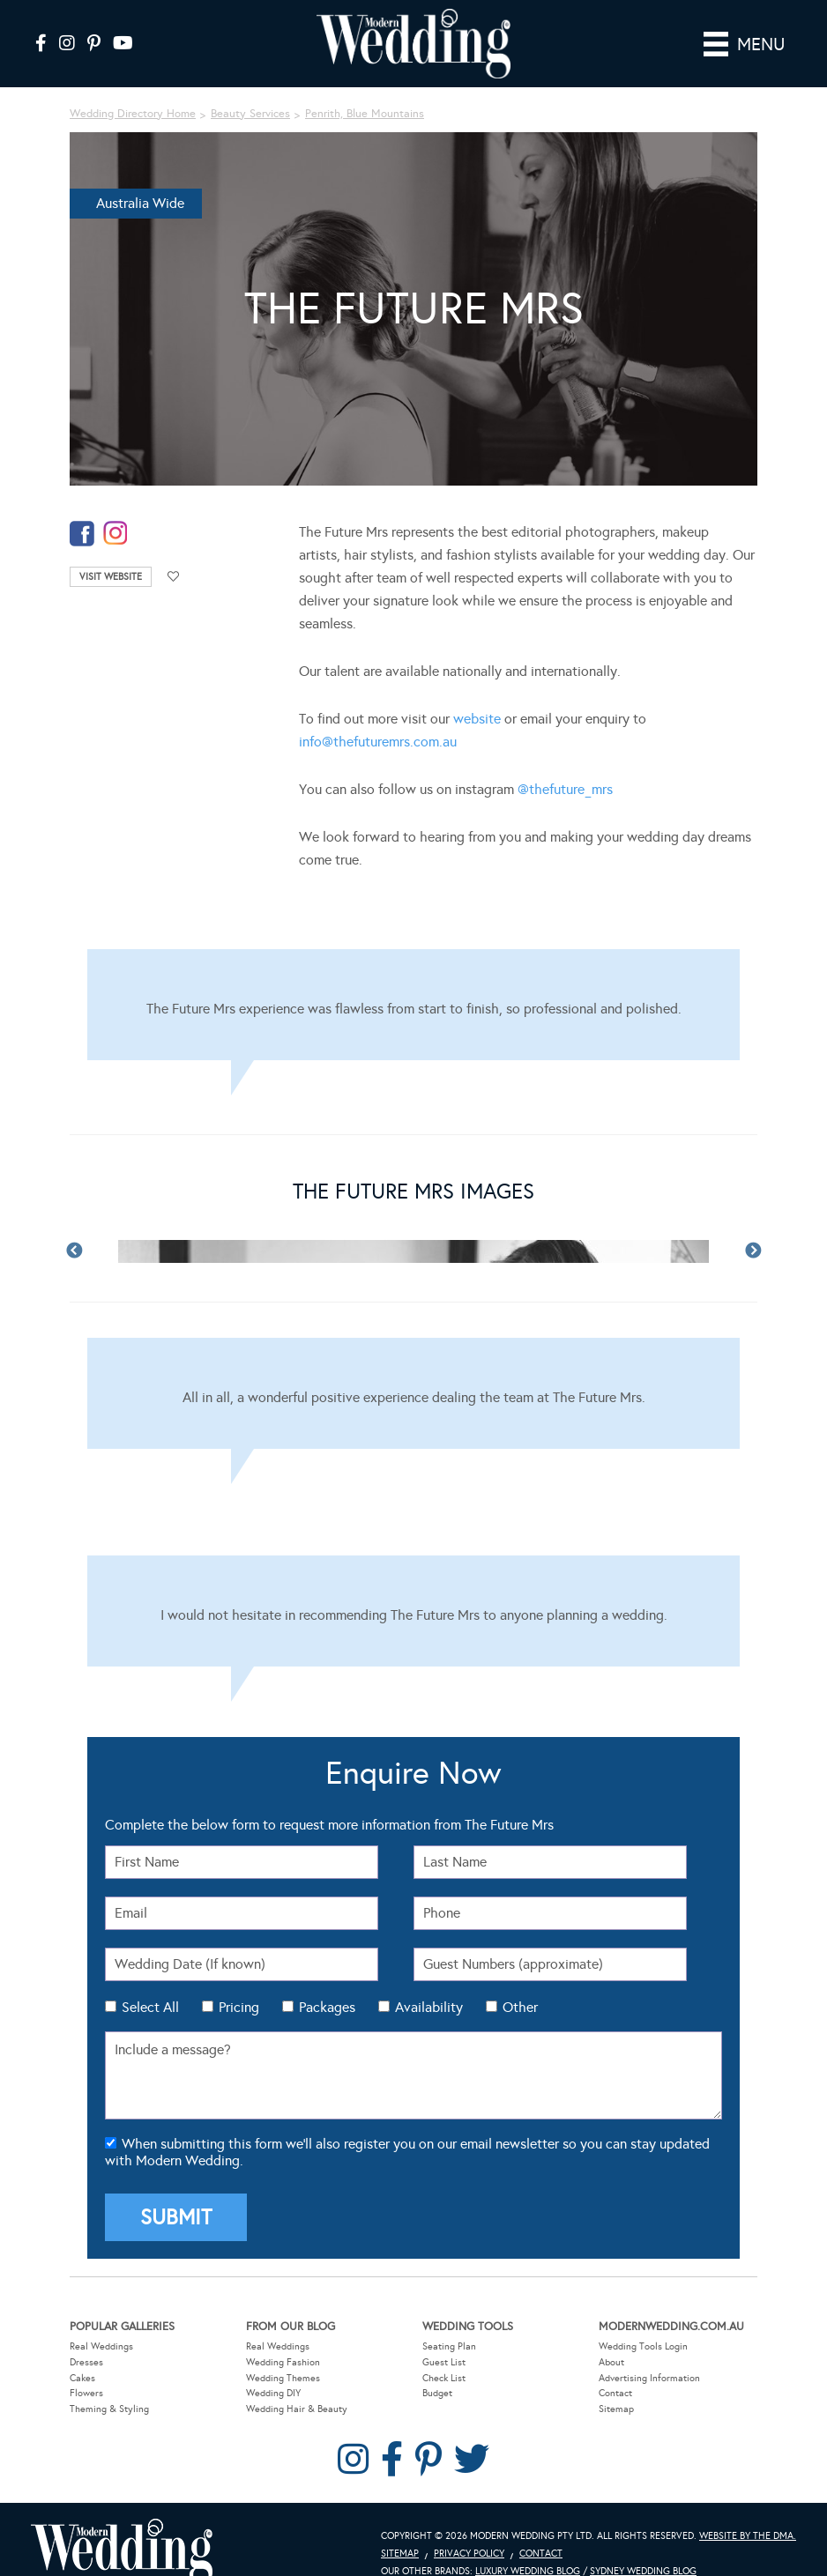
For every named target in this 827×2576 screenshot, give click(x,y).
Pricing (239, 2007)
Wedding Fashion (283, 2362)
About (611, 2362)
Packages (327, 2007)
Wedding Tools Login (643, 2346)
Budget (437, 2393)
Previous (74, 1251)
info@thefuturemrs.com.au (378, 741)
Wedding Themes (283, 2378)
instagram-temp (115, 533)
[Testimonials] (413, 1004)
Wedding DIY (273, 2393)
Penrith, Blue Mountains (364, 114)
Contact (615, 2393)
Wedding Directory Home (133, 114)
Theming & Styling (109, 2409)
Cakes (82, 2378)
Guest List (444, 2362)
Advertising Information (649, 2378)
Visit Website (110, 577)
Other (520, 2007)
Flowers (86, 2393)
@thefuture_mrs (565, 789)
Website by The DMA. (747, 2536)
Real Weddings (101, 2346)
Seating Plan (449, 2346)
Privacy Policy (469, 2553)
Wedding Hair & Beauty (296, 2409)
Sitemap (616, 2409)
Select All (150, 2007)
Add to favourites (174, 577)
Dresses (86, 2362)
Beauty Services (250, 114)
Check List (444, 2378)
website (477, 718)
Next (753, 1251)
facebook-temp (82, 533)
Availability (429, 2007)
